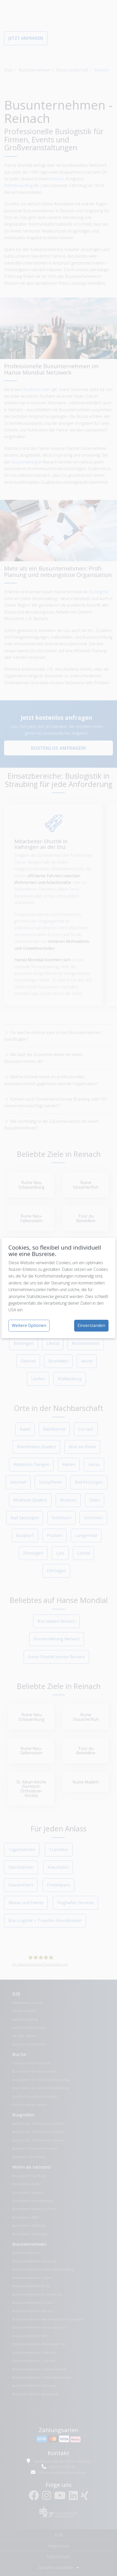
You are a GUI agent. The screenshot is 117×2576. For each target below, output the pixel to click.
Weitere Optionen (29, 1325)
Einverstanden (91, 1325)
